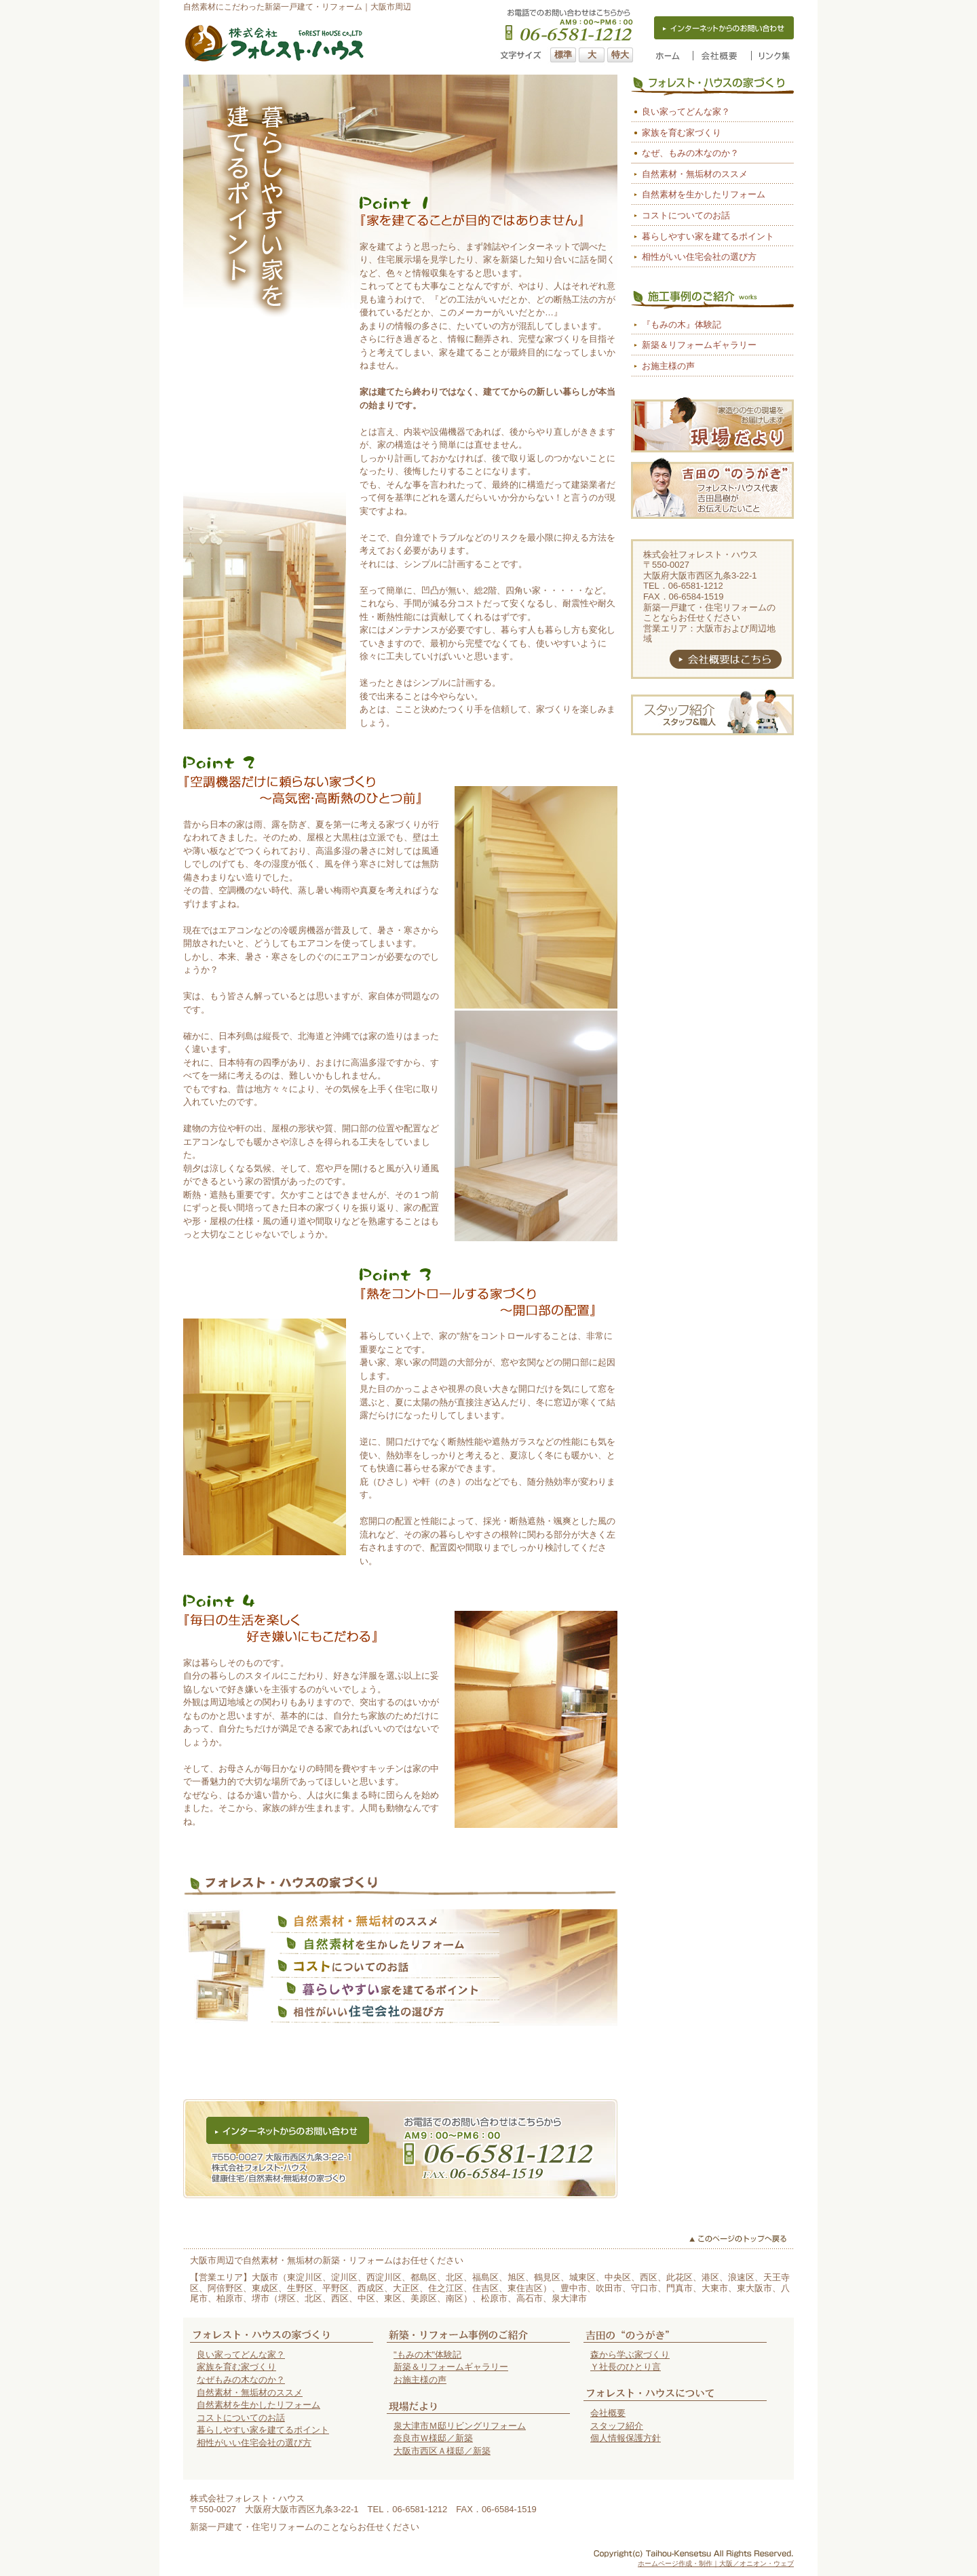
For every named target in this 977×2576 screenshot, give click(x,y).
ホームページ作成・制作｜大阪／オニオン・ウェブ (716, 2563)
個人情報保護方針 (625, 2438)
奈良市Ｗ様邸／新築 (433, 2438)
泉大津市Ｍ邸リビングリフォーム (460, 2426)
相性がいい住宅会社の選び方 (699, 257)
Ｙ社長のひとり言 (625, 2367)
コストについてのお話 (686, 215)
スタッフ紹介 (616, 2426)
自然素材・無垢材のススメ (695, 174)
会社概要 (608, 2413)
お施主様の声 (668, 366)
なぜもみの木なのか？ (241, 2380)
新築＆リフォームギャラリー (699, 345)
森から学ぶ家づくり (630, 2354)
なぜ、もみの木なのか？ (690, 153)
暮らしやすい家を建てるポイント (708, 236)
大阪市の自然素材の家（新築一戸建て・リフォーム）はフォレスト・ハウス (274, 43)
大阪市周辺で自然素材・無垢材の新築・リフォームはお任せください (326, 2260)
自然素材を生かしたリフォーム (703, 194)
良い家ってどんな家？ (686, 111)
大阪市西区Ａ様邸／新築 (442, 2451)
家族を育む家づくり (681, 133)
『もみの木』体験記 (681, 324)
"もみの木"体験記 (427, 2354)
